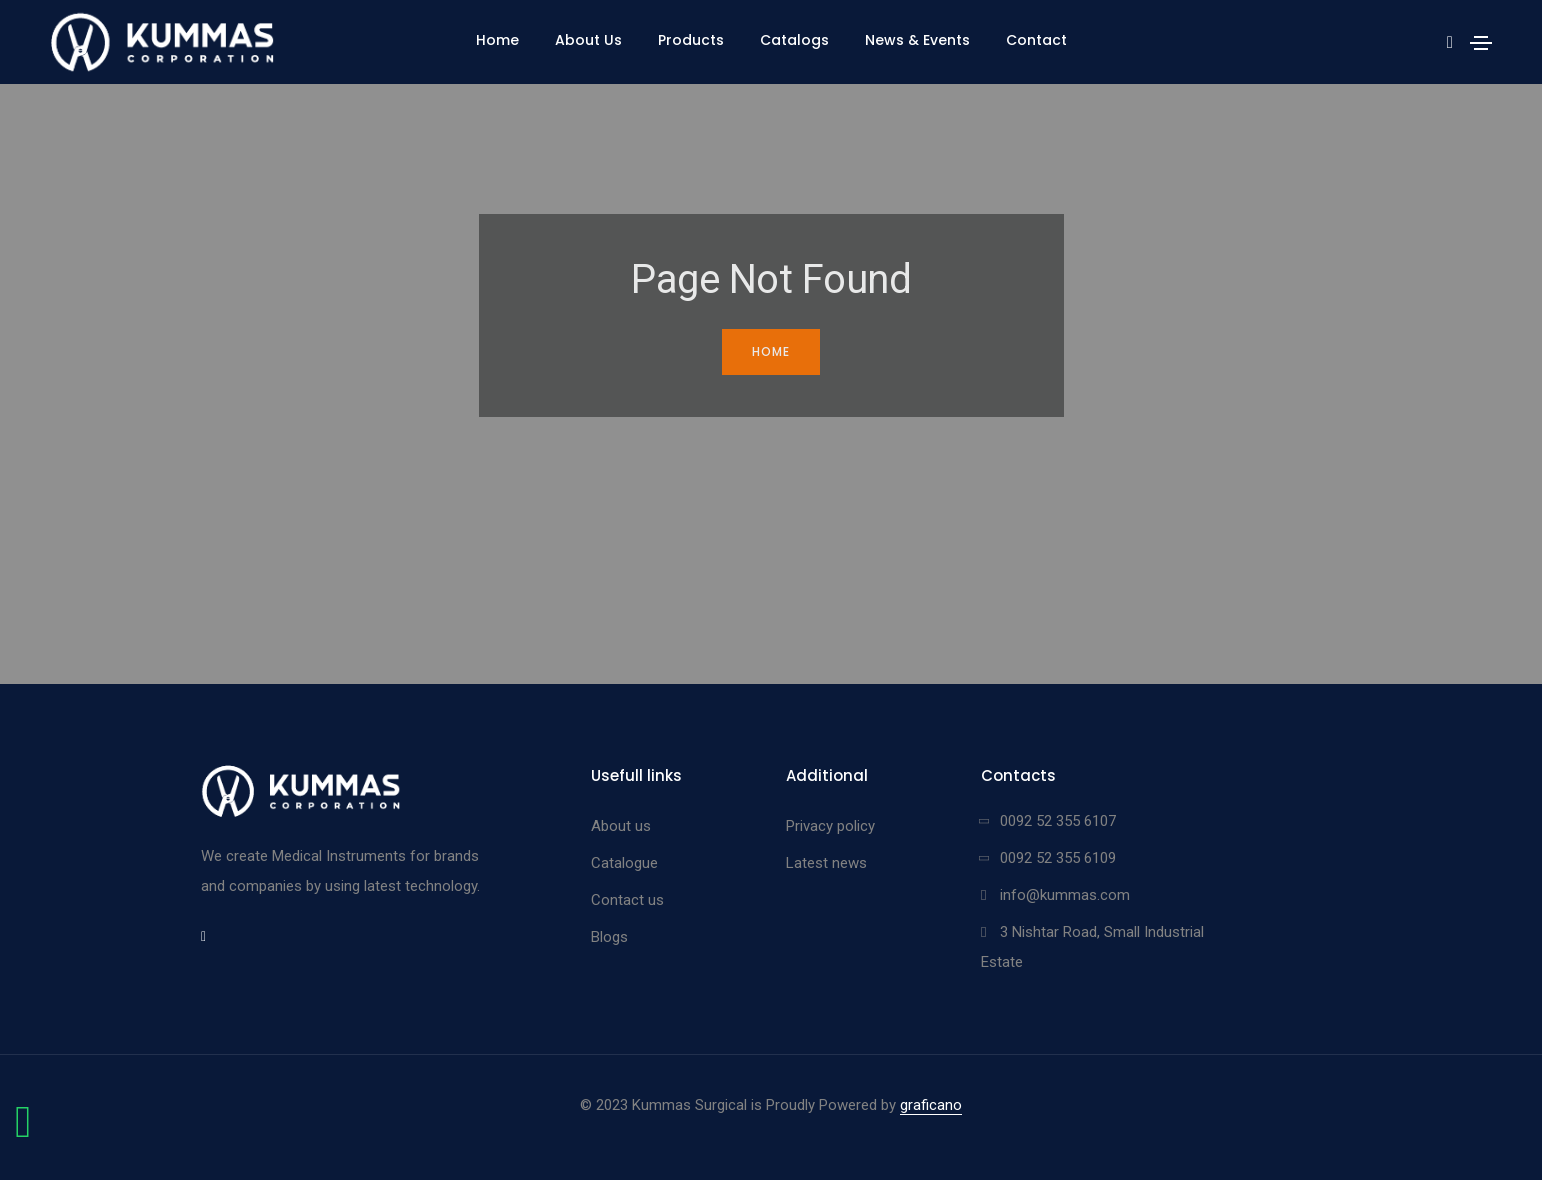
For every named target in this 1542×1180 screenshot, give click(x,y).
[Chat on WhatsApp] (23, 1132)
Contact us (627, 900)
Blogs (609, 937)
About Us (588, 40)
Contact (1036, 40)
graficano (931, 1105)
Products (691, 40)
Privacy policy (830, 826)
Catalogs (794, 40)
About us (621, 826)
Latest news (826, 863)
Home (497, 40)
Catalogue (624, 863)
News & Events (917, 40)
